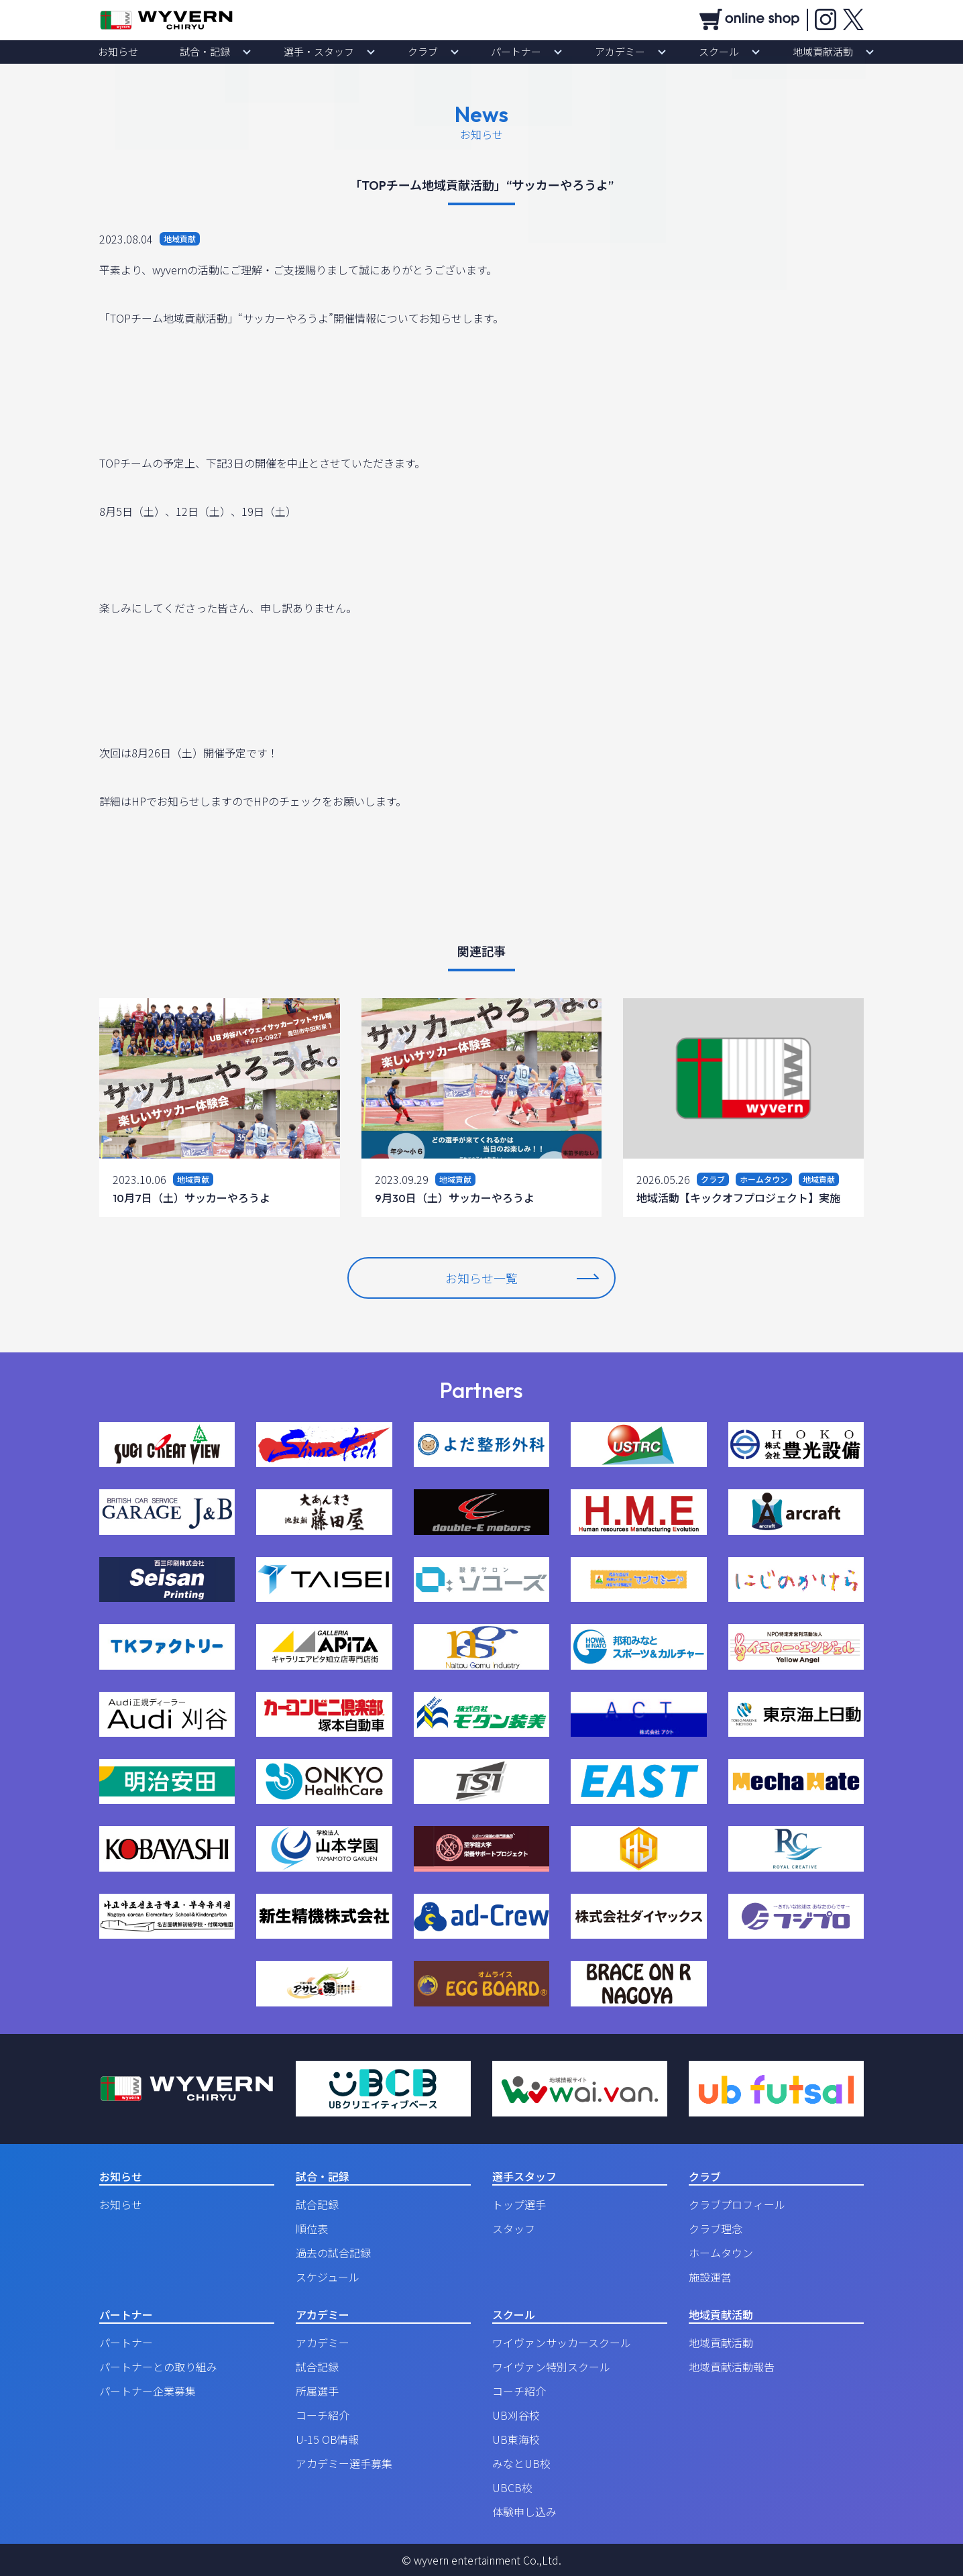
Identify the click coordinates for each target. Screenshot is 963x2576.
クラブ (434, 51)
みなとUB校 (521, 2463)
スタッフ (513, 2228)
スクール (661, 51)
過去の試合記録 (333, 2253)
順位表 (312, 2228)
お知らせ (200, 51)
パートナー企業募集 (147, 2391)
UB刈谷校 (516, 2415)
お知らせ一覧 (521, 1278)
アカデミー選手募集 (344, 2463)
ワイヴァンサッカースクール (561, 2342)
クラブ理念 (715, 2228)
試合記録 (317, 2204)
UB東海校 (516, 2439)
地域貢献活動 (742, 51)
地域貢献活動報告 (732, 2367)
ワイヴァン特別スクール (551, 2367)
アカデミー (585, 51)
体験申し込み (524, 2512)
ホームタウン (721, 2253)
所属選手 (317, 2391)
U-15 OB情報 (327, 2439)
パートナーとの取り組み (158, 2367)
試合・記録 (263, 51)
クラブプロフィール (737, 2204)
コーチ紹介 (322, 2415)
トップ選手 (519, 2204)
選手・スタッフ (353, 51)
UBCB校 (512, 2487)
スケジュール (327, 2277)
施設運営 (710, 2277)
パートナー (505, 51)
